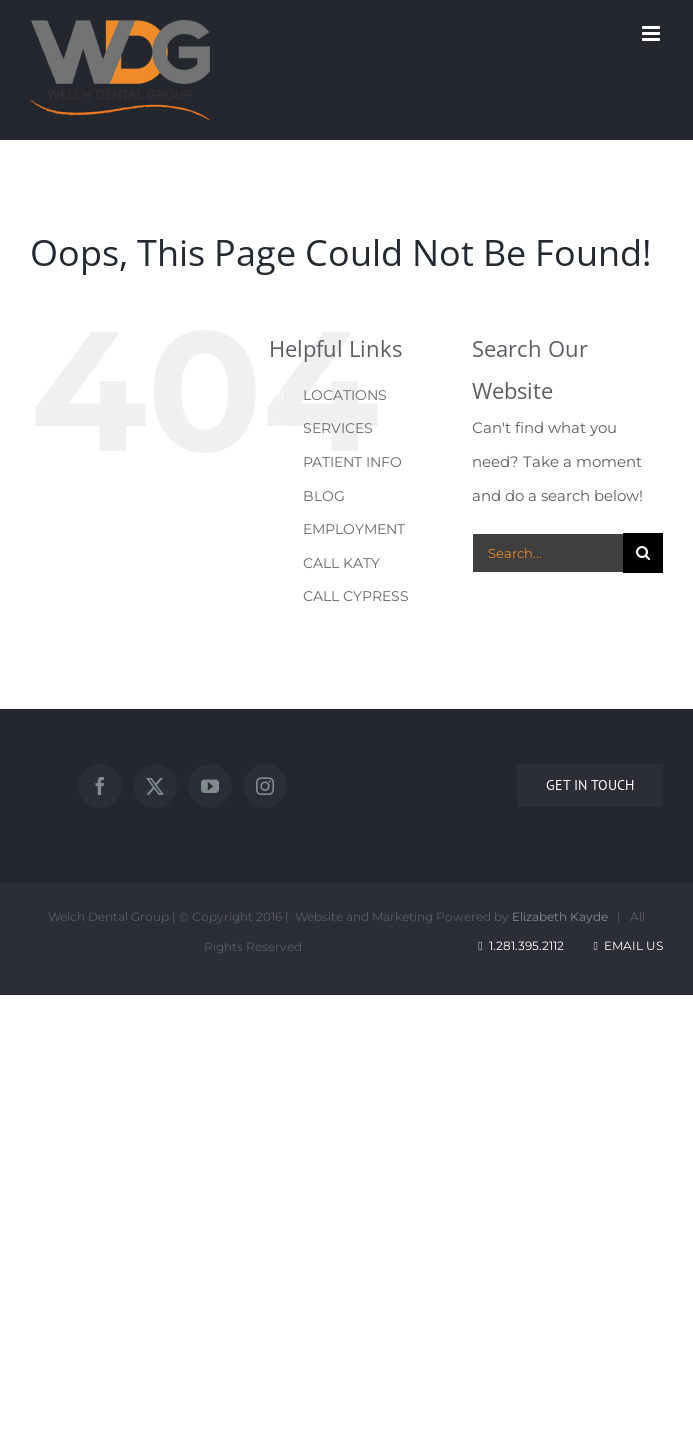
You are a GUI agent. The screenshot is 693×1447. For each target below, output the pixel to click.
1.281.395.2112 (526, 945)
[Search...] (547, 553)
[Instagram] (265, 786)
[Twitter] (155, 786)
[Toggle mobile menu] (652, 33)
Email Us (627, 945)
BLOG (324, 496)
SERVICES (338, 428)
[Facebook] (100, 786)
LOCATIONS (345, 395)
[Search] (643, 553)
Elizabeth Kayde (560, 916)
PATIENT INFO (352, 462)
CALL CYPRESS (356, 596)
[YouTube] (210, 786)
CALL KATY (341, 563)
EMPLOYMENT (354, 529)
